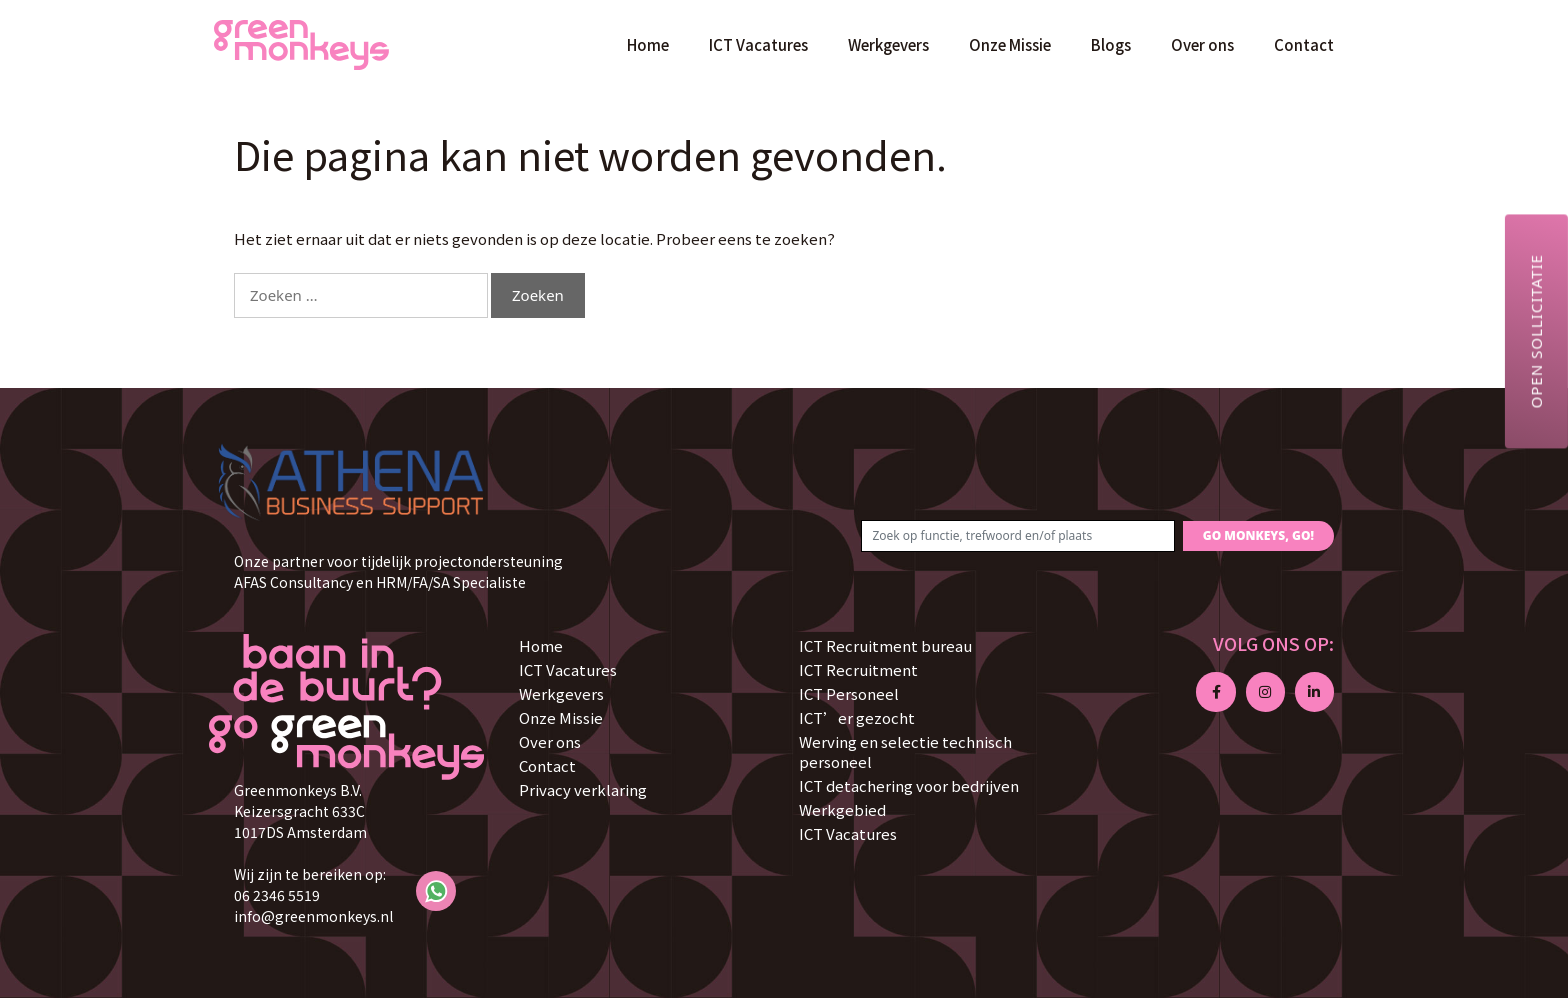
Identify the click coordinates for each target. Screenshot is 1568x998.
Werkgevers (888, 44)
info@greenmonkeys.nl (313, 916)
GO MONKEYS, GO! (1258, 535)
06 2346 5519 (277, 895)
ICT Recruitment (858, 669)
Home (648, 44)
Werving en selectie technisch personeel (905, 751)
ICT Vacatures (758, 44)
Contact (1304, 44)
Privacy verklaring (583, 789)
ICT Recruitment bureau (885, 645)
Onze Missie (1010, 44)
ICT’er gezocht (857, 717)
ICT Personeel (849, 693)
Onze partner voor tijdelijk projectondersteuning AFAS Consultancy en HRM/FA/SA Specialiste (398, 571)
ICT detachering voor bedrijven (909, 785)
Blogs (1111, 44)
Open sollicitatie (1536, 331)
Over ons (1202, 44)
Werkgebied (842, 809)
